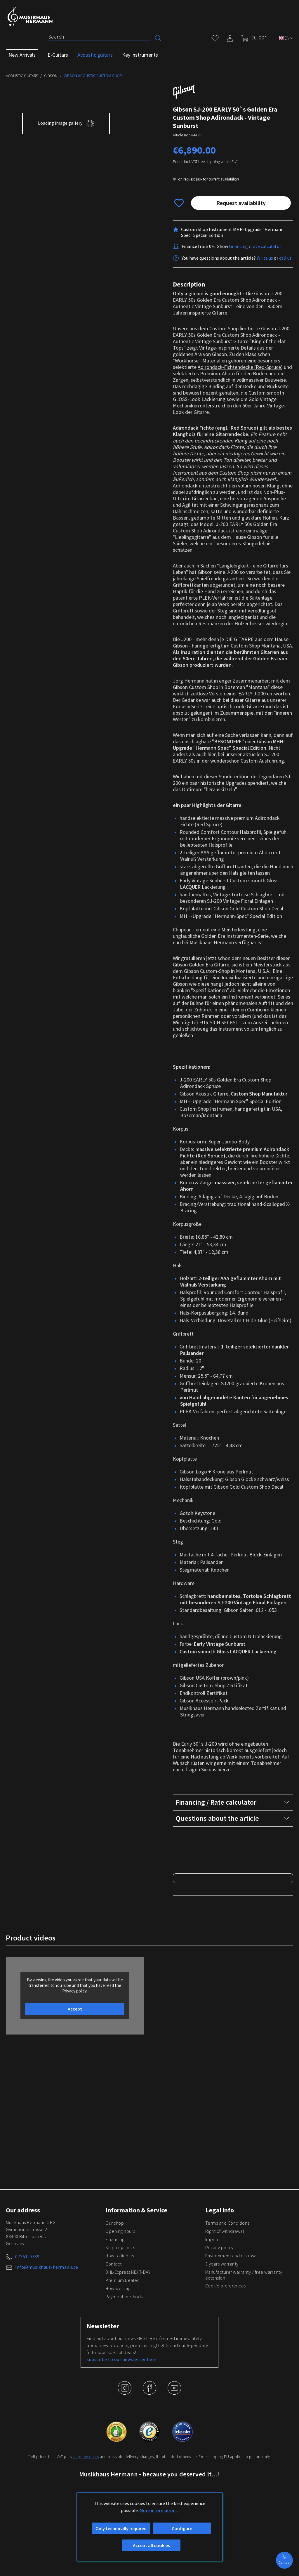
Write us (265, 258)
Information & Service (136, 2279)
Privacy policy (219, 2316)
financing (238, 246)
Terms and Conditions (227, 2292)
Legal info (219, 2279)
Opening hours (120, 2300)
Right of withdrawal (224, 2300)
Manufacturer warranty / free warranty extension (243, 2344)
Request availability (241, 202)
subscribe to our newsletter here (122, 2428)
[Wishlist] (215, 37)
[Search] (99, 37)
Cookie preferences (225, 2355)
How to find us (119, 2324)
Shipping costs (120, 2316)
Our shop (114, 2292)
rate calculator (266, 246)
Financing (115, 2308)
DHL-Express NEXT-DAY (127, 2341)
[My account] (229, 37)
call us (285, 258)
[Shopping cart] (252, 37)
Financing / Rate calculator (232, 1802)
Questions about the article (232, 1818)
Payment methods (124, 2365)
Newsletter (103, 2395)
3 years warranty (222, 2333)
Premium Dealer (122, 2349)
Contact (113, 2333)
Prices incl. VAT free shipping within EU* (205, 161)
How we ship (118, 2357)
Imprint (212, 2308)
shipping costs (86, 2525)
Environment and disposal (231, 2324)
